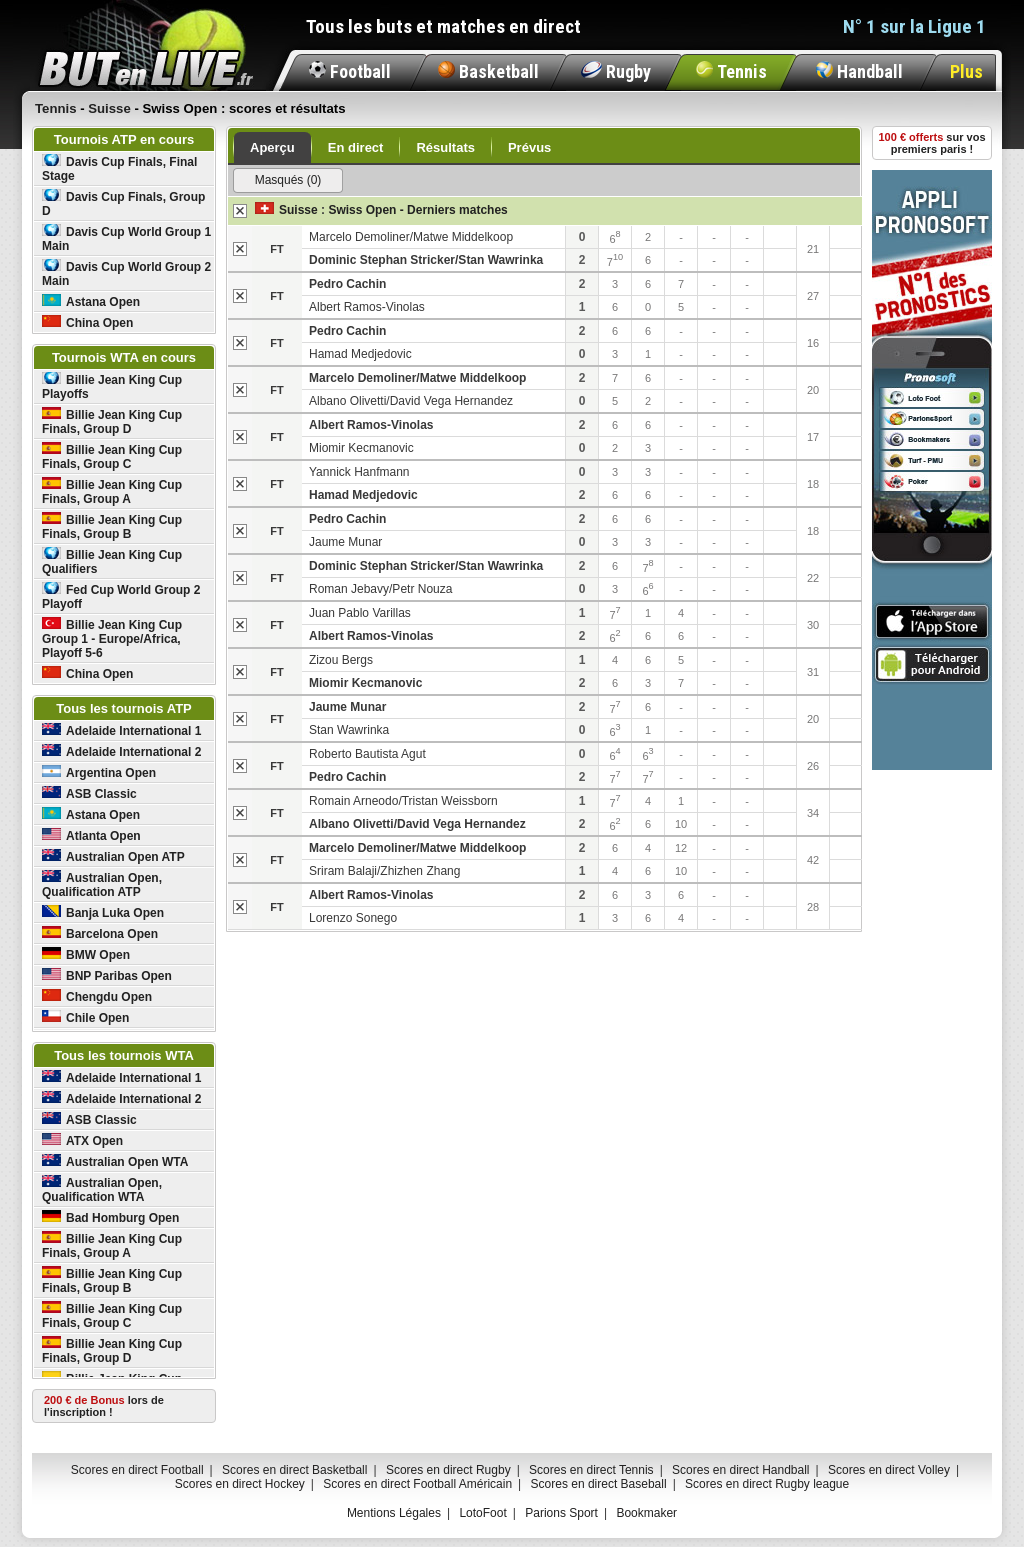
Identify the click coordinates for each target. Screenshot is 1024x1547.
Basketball (488, 71)
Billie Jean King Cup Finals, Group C (112, 456)
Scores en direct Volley (889, 1470)
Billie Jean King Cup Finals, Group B (112, 526)
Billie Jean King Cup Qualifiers (112, 561)
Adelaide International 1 (121, 730)
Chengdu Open (97, 996)
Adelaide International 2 (121, 751)
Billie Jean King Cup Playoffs (112, 386)
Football (350, 71)
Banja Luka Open (103, 912)
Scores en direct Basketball (294, 1470)
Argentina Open (99, 772)
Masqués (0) (288, 180)
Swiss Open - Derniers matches (417, 210)
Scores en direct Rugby (448, 1470)
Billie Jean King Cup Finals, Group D (112, 421)
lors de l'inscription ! (104, 1406)
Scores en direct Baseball (599, 1484)
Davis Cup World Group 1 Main (126, 238)
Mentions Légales (394, 1513)
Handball (859, 71)
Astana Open (91, 301)
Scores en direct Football (137, 1470)
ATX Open (82, 1140)
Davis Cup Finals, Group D (123, 203)
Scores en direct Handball (740, 1470)
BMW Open (86, 954)
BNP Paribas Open (107, 975)
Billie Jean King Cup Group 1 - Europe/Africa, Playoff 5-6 (112, 638)
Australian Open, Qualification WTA (102, 1189)
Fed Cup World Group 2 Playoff (121, 596)
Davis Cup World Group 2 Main (126, 273)
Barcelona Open (100, 933)
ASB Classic (89, 793)
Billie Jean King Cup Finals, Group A (112, 491)
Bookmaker (646, 1513)
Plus (966, 71)
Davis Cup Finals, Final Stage (119, 168)
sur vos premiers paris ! (932, 143)
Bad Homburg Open (110, 1217)
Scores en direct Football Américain (417, 1484)
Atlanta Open (91, 835)
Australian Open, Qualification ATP (102, 884)
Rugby (616, 71)
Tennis (731, 71)
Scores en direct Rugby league (767, 1484)
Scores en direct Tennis (591, 1470)
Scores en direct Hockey (240, 1484)
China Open (87, 322)
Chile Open (85, 1017)
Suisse (298, 210)
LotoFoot (482, 1513)
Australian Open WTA (115, 1161)
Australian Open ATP (113, 856)
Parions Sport (561, 1513)
